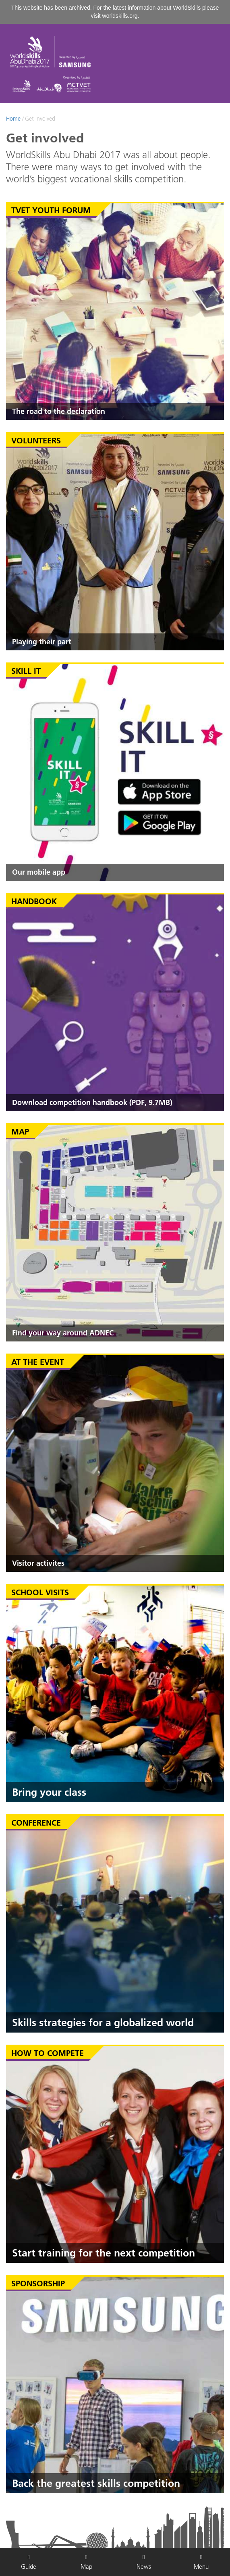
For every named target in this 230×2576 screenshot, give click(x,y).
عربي (205, 136)
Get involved (40, 118)
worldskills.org (120, 16)
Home (13, 118)
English (179, 136)
